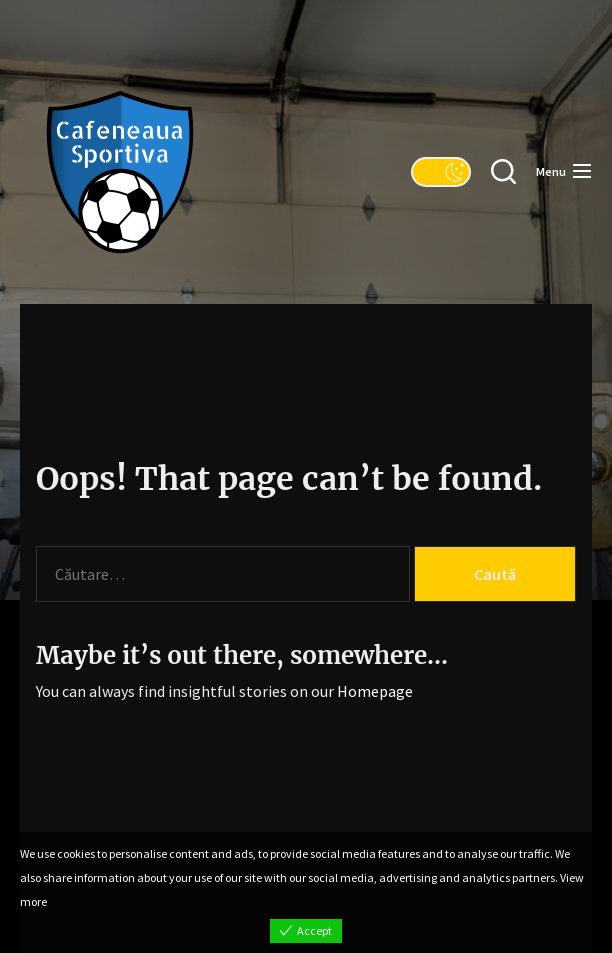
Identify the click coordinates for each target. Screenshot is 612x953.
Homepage (375, 691)
